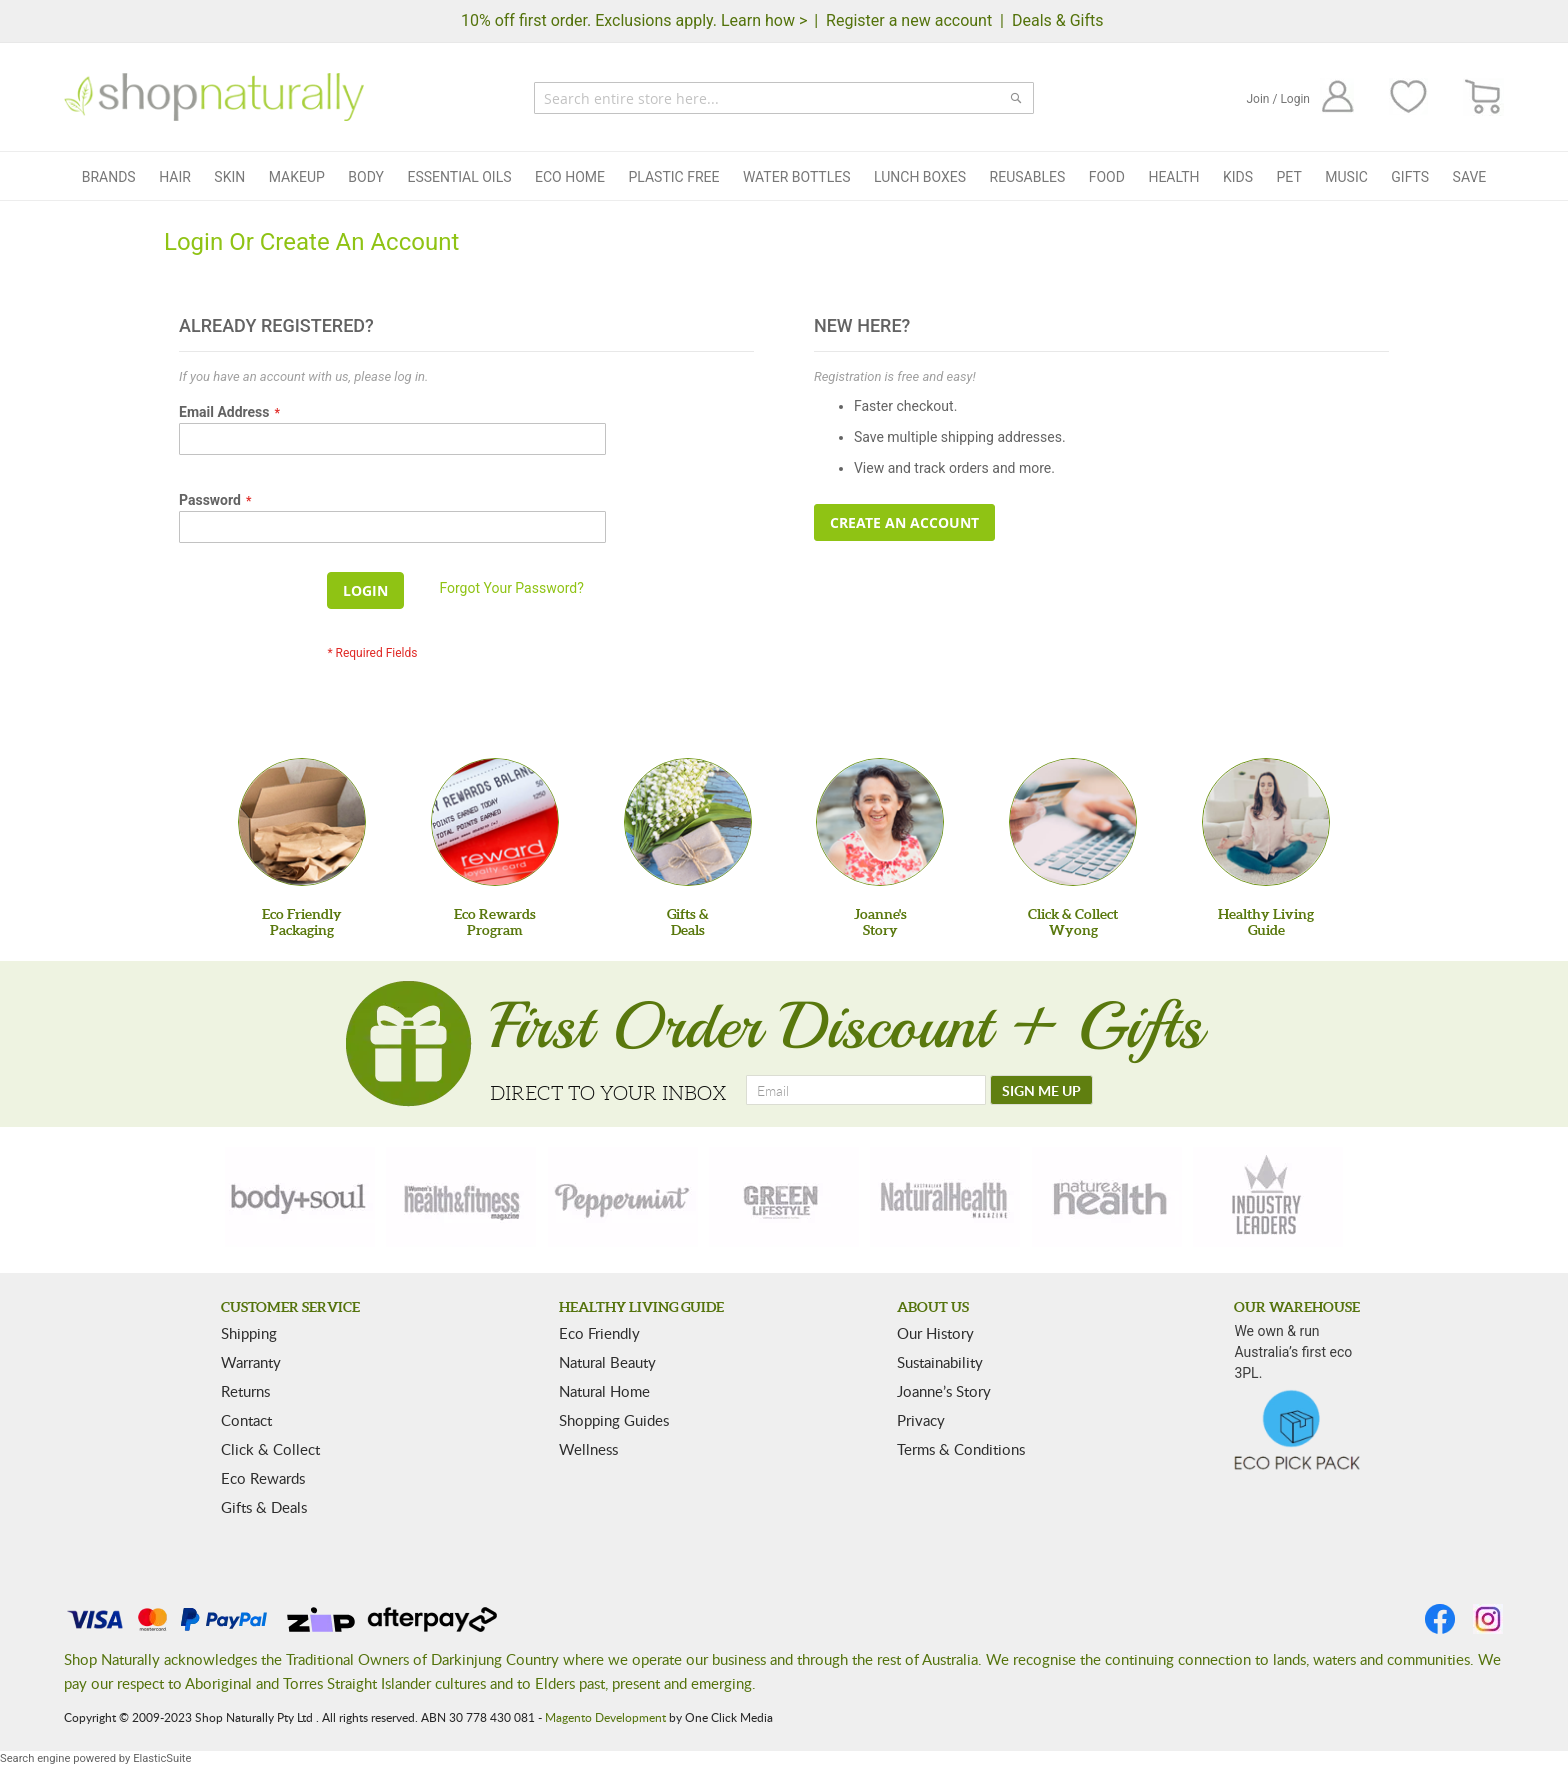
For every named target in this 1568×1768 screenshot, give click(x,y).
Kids (1238, 177)
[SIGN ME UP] (1041, 1090)
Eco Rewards (263, 1478)
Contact (246, 1420)
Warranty (251, 1362)
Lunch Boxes (920, 177)
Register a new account (909, 20)
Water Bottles (797, 177)
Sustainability (940, 1362)
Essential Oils (459, 177)
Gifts (1410, 177)
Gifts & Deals (264, 1507)
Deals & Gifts (1058, 20)
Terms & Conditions (961, 1449)
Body (366, 177)
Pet (1289, 177)
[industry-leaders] (1268, 1197)
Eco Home (570, 177)
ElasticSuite (162, 1758)
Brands (109, 177)
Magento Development (605, 1717)
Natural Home (604, 1391)
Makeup (297, 177)
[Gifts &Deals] (688, 822)
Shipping (249, 1333)
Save (1470, 177)
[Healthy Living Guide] (1266, 822)
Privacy (921, 1420)
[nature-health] (1107, 1197)
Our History (935, 1333)
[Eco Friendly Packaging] (302, 822)
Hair (175, 177)
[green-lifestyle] (784, 1197)
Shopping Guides (614, 1420)
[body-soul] (300, 1197)
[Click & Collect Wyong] (1073, 822)
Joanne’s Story (944, 1391)
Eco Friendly (599, 1333)
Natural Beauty (607, 1362)
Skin (229, 177)
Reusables (1028, 177)
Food (1107, 177)
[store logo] (214, 97)
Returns (245, 1391)
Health (1173, 177)
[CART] (1483, 97)
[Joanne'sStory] (880, 822)
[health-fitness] (461, 1197)
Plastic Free (673, 177)
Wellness (588, 1449)
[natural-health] (945, 1197)
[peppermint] (623, 1197)
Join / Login (1278, 99)
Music (1346, 177)
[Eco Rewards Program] (495, 822)
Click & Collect (270, 1449)
